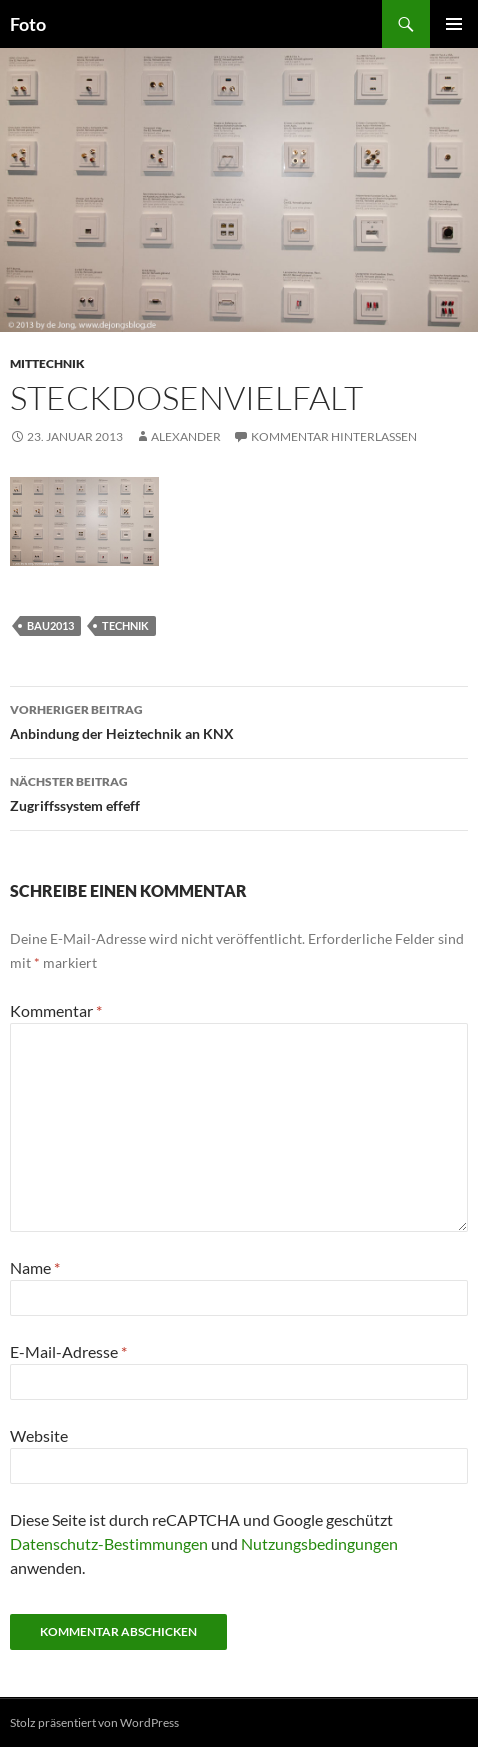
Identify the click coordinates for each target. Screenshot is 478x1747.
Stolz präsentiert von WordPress (94, 1722)
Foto (28, 24)
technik (125, 625)
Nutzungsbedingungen (319, 1543)
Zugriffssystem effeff (239, 792)
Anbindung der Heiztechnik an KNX (239, 720)
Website (39, 1435)
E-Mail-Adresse (68, 1351)
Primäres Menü (454, 24)
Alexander (186, 436)
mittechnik (47, 363)
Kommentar (56, 1010)
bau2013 (50, 625)
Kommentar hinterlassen (334, 436)
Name (35, 1267)
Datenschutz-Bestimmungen (109, 1543)
